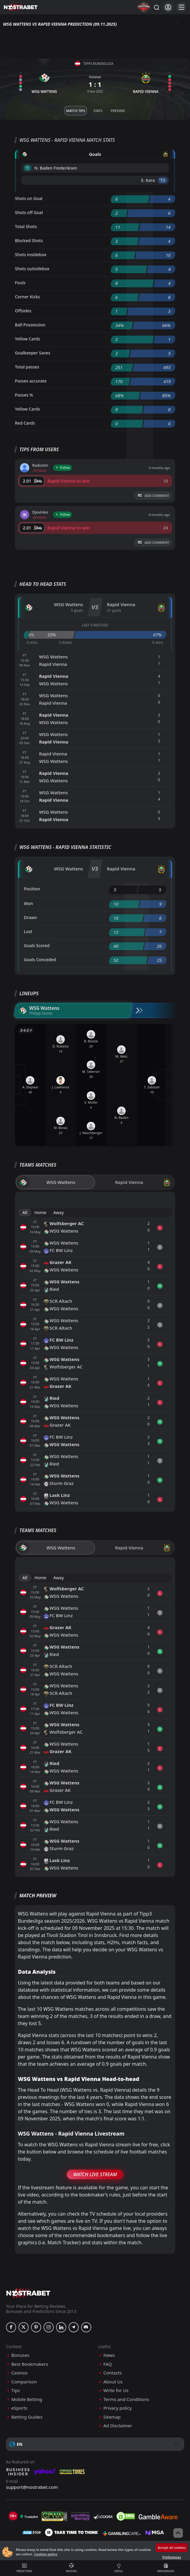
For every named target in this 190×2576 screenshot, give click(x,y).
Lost (28, 931)
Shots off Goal (29, 212)
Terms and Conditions (126, 2399)
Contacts (113, 2373)
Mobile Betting (26, 2399)
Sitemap (112, 2417)
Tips (15, 2390)
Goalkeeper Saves (32, 353)
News (109, 2355)
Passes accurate (31, 381)
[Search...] (156, 7)
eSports (19, 2408)
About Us (113, 2382)
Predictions (24, 2568)
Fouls (20, 282)
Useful (118, 2568)
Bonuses (20, 2355)
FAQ (108, 2364)
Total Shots (26, 226)
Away (58, 1212)
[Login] (168, 7)
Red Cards (25, 423)
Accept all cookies (172, 2547)
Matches (71, 2568)
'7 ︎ (27, 168)
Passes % (24, 395)
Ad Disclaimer (118, 2425)
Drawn (30, 917)
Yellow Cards (27, 339)
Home (40, 1212)
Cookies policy (45, 2554)
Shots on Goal (28, 198)
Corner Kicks (27, 296)
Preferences (171, 2557)
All (24, 1212)
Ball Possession (30, 325)
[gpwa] (54, 2516)
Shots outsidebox (32, 268)
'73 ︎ (162, 180)
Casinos (19, 2373)
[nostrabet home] (28, 2293)
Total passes (27, 367)
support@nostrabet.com (32, 2487)
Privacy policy (118, 2408)
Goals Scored (37, 945)
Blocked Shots (29, 240)
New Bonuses (166, 2568)
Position (32, 889)
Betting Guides (26, 2417)
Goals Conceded (40, 959)
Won (28, 903)
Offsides (23, 311)
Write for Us (116, 2390)
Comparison (24, 2382)
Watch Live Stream (95, 2174)
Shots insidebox (30, 254)
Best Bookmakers (29, 2364)
